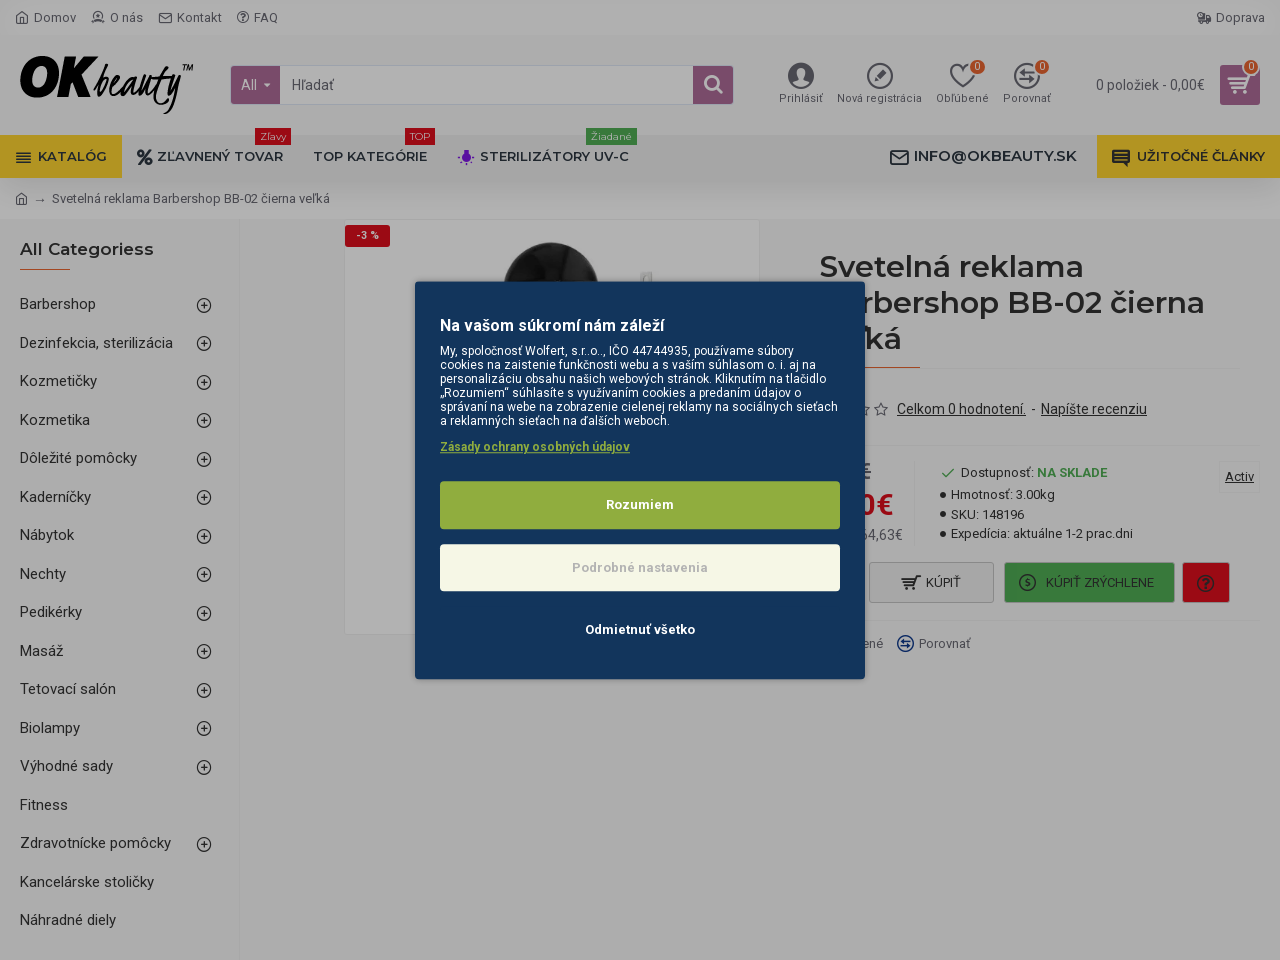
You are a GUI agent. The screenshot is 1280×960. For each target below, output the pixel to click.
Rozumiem (640, 504)
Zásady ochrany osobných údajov (535, 447)
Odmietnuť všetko (640, 629)
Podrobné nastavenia (640, 567)
